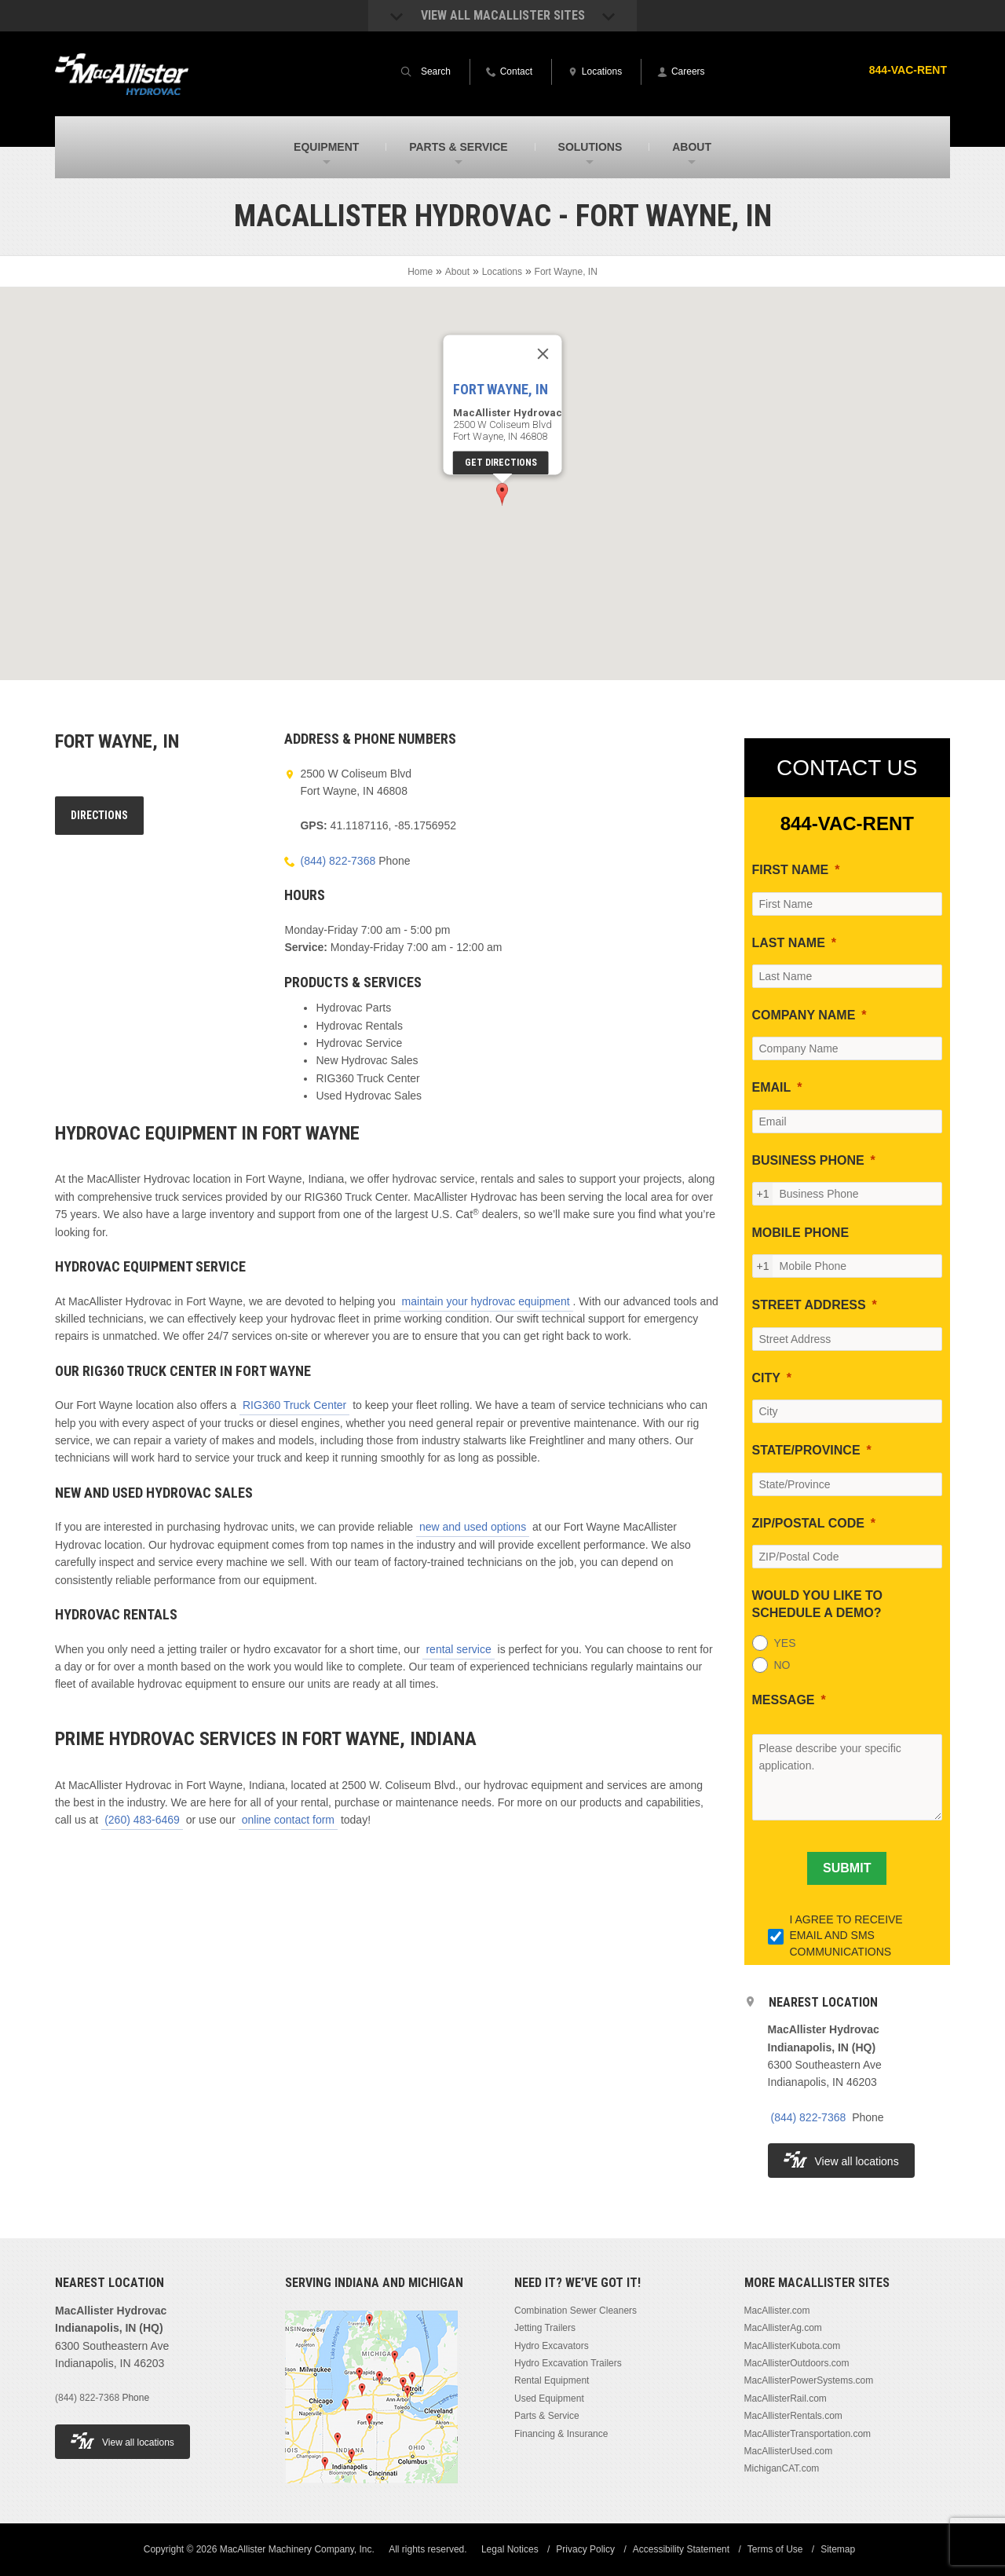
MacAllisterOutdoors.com (797, 2363)
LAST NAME (788, 943)
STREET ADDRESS (809, 1305)
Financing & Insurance (561, 2433)
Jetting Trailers (545, 2327)
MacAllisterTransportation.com (808, 2433)
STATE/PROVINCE (806, 1450)
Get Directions (501, 462)
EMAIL (771, 1087)
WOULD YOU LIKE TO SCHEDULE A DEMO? (817, 1604)
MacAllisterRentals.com (793, 2415)
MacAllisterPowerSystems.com (809, 2380)
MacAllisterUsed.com (788, 2451)
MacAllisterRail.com (785, 2398)
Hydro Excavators (551, 2345)
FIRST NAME (790, 869)
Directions (99, 815)
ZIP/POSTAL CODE (808, 1523)
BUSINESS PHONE (808, 1160)
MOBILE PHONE (801, 1232)
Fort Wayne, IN (500, 390)
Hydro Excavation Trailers (568, 2363)
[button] (502, 494)
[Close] (543, 354)
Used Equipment (549, 2398)
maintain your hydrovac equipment (486, 1301)
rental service (458, 1649)
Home (420, 271)
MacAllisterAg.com (783, 2327)
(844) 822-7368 (337, 860)
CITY (766, 1378)
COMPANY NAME (804, 1015)
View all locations (841, 2159)
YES (785, 1643)
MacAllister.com (777, 2310)
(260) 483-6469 (142, 1819)
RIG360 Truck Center (294, 1405)
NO (782, 1665)
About (457, 271)
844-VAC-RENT (908, 70)
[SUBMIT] (846, 1868)
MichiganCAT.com (782, 2468)
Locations (502, 271)
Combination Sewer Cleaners (575, 2310)
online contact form (288, 1819)
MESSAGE (783, 1700)
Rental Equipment (551, 2380)
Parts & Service (546, 2415)
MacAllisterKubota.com (792, 2345)
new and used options (472, 1526)
